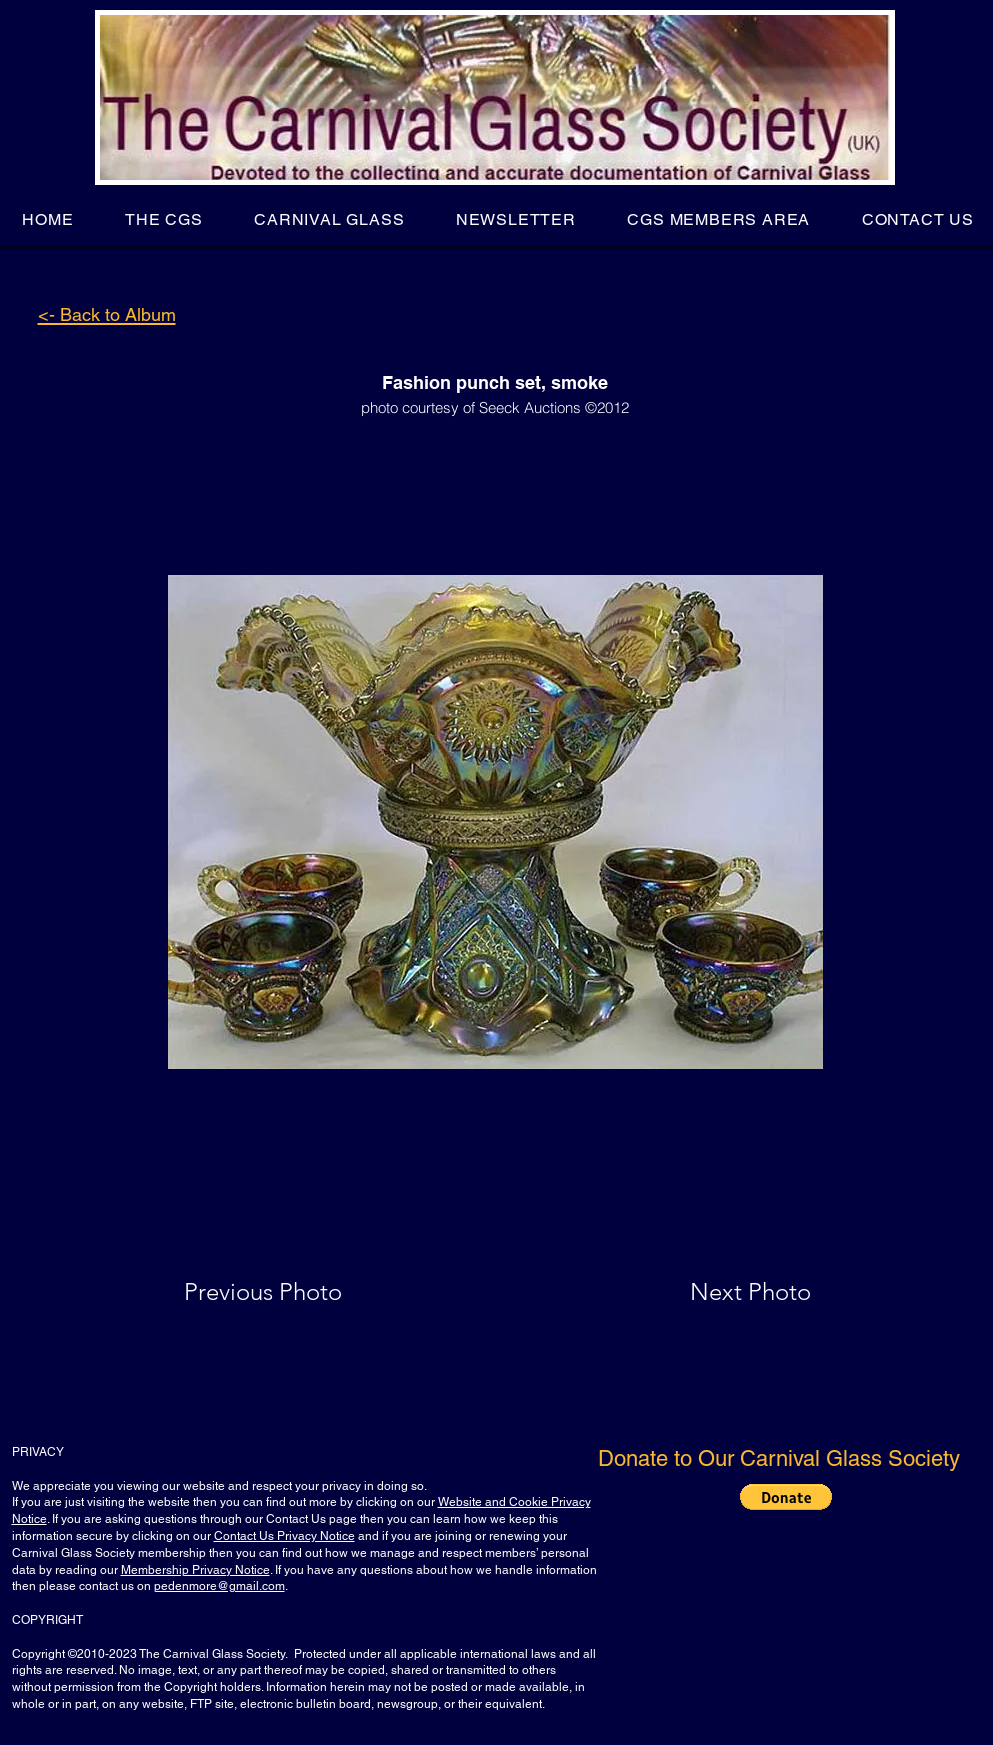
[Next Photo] (711, 1292)
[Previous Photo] (291, 1292)
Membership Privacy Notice (195, 1570)
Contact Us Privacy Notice (284, 1536)
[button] (163, 219)
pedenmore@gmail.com (219, 1586)
